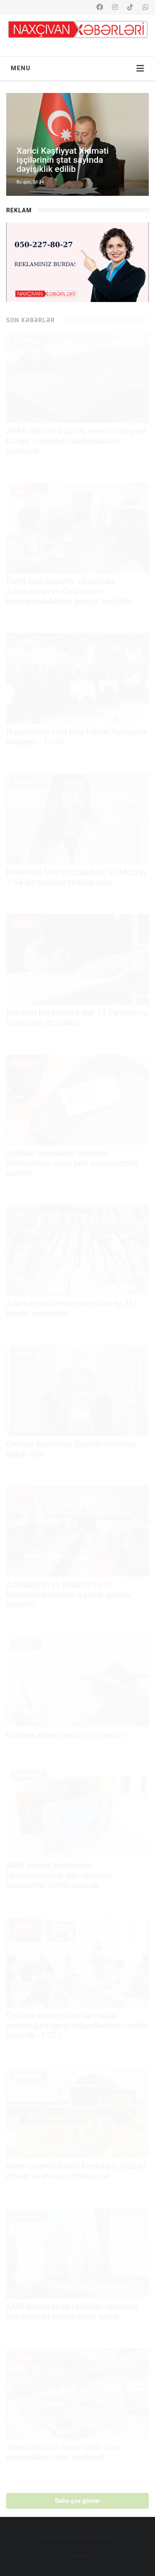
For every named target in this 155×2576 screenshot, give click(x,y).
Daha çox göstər (77, 2501)
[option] (77, 144)
